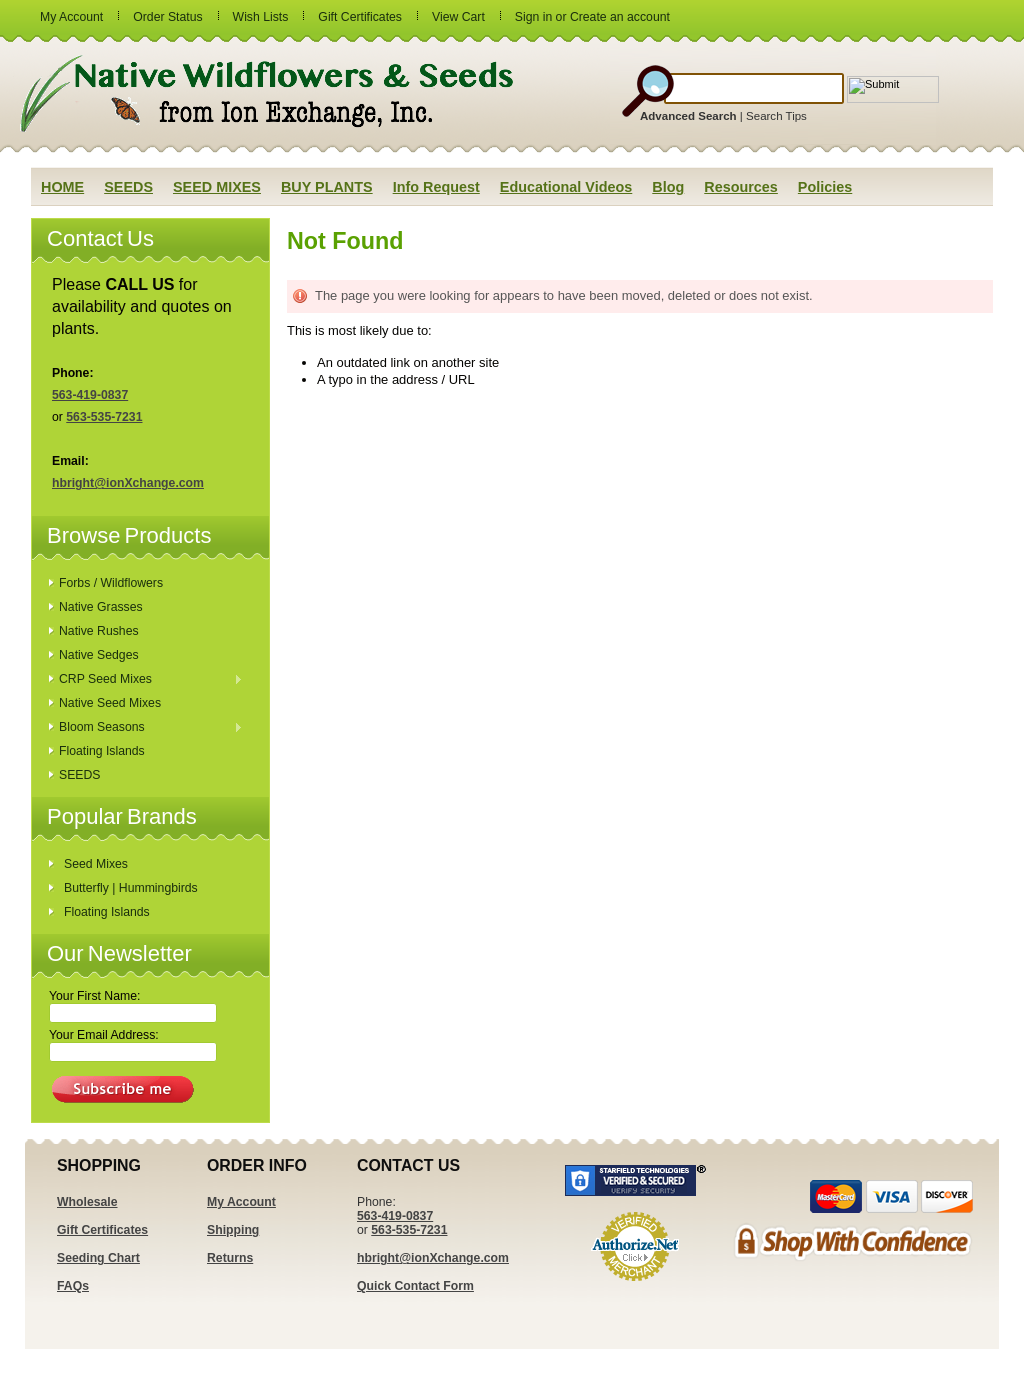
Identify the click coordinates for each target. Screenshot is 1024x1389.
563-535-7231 (104, 417)
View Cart (458, 17)
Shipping (233, 1230)
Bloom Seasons (146, 728)
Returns (230, 1258)
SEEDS (79, 775)
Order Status (167, 17)
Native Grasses (101, 607)
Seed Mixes (96, 864)
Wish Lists (261, 17)
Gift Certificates (360, 17)
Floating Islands (102, 751)
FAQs (73, 1286)
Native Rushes (99, 631)
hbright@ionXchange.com (128, 483)
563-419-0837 (90, 395)
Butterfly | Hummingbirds (131, 888)
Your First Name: (94, 996)
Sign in (533, 17)
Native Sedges (99, 655)
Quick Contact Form (415, 1286)
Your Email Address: (104, 1035)
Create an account (620, 17)
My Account (71, 17)
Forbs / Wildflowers (111, 583)
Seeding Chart (98, 1258)
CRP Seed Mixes (146, 680)
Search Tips (776, 116)
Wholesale (87, 1202)
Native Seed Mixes (110, 703)
